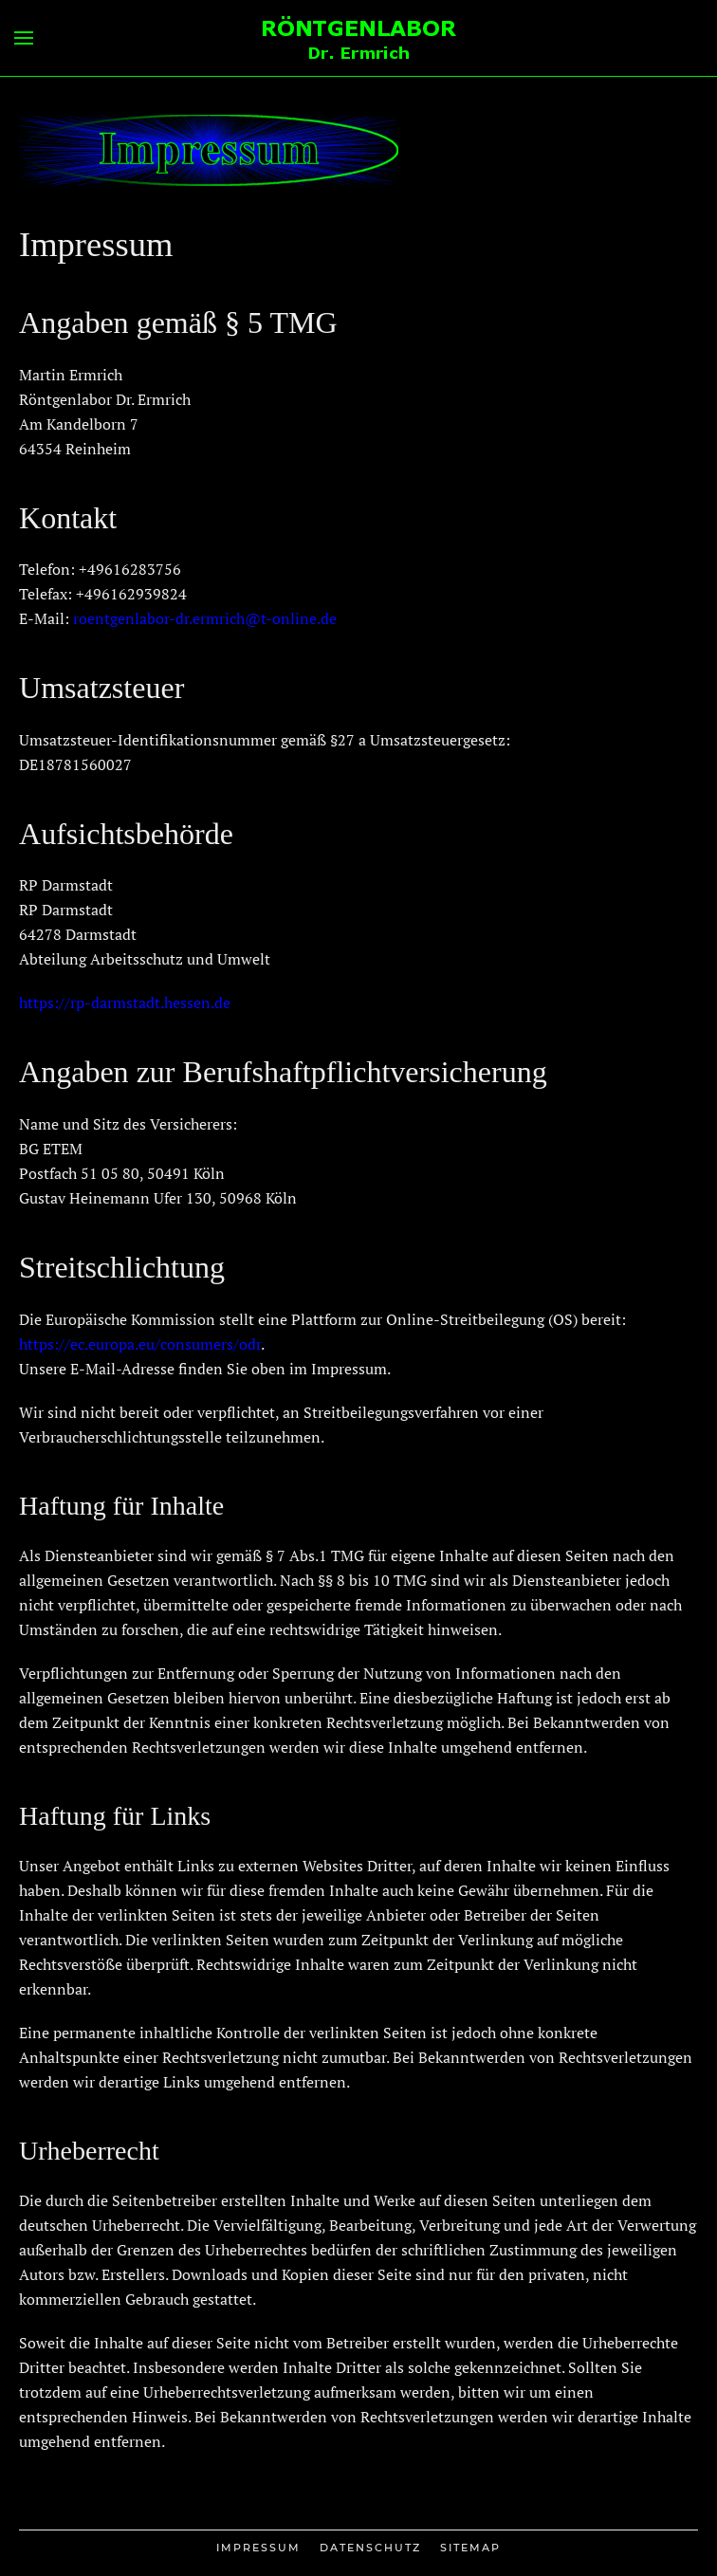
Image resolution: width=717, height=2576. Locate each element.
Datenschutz (370, 2547)
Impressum (258, 2547)
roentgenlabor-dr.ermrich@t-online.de (205, 618)
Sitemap (470, 2547)
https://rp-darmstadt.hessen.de (124, 1002)
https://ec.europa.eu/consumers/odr (140, 1344)
